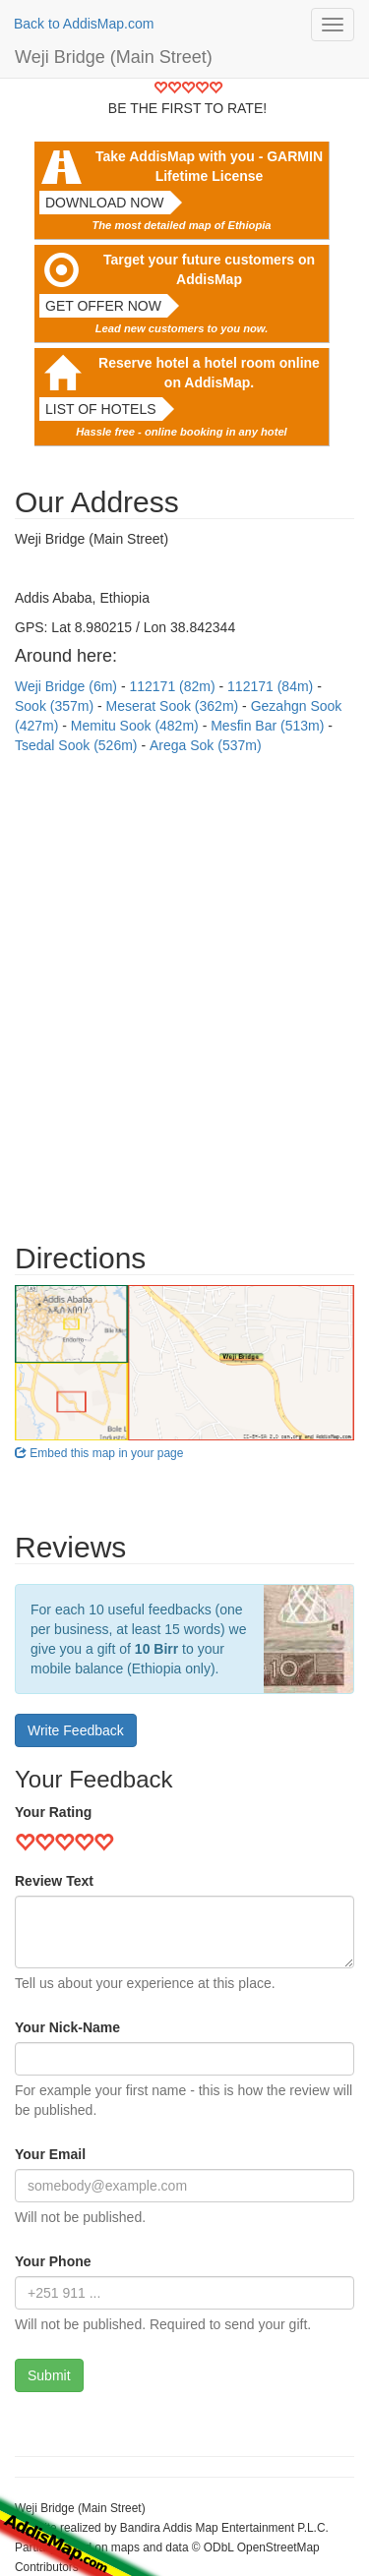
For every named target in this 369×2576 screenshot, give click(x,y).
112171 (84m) (272, 686)
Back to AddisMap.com (84, 23)
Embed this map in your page (99, 1453)
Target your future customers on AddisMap (209, 269)
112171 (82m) (173, 686)
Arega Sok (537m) (206, 745)
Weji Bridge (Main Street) (114, 57)
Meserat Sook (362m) (174, 706)
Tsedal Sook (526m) (78, 745)
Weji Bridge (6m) (68, 686)
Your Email (50, 2154)
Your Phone (53, 2261)
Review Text (54, 1881)
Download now (104, 202)
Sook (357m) (56, 706)
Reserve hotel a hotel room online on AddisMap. (209, 372)
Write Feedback (76, 1730)
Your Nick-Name (67, 2027)
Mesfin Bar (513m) (269, 725)
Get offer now (103, 306)
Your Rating (53, 1812)
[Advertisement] (184, 988)
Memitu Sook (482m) (137, 725)
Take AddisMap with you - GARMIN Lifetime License (209, 166)
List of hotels (100, 409)
